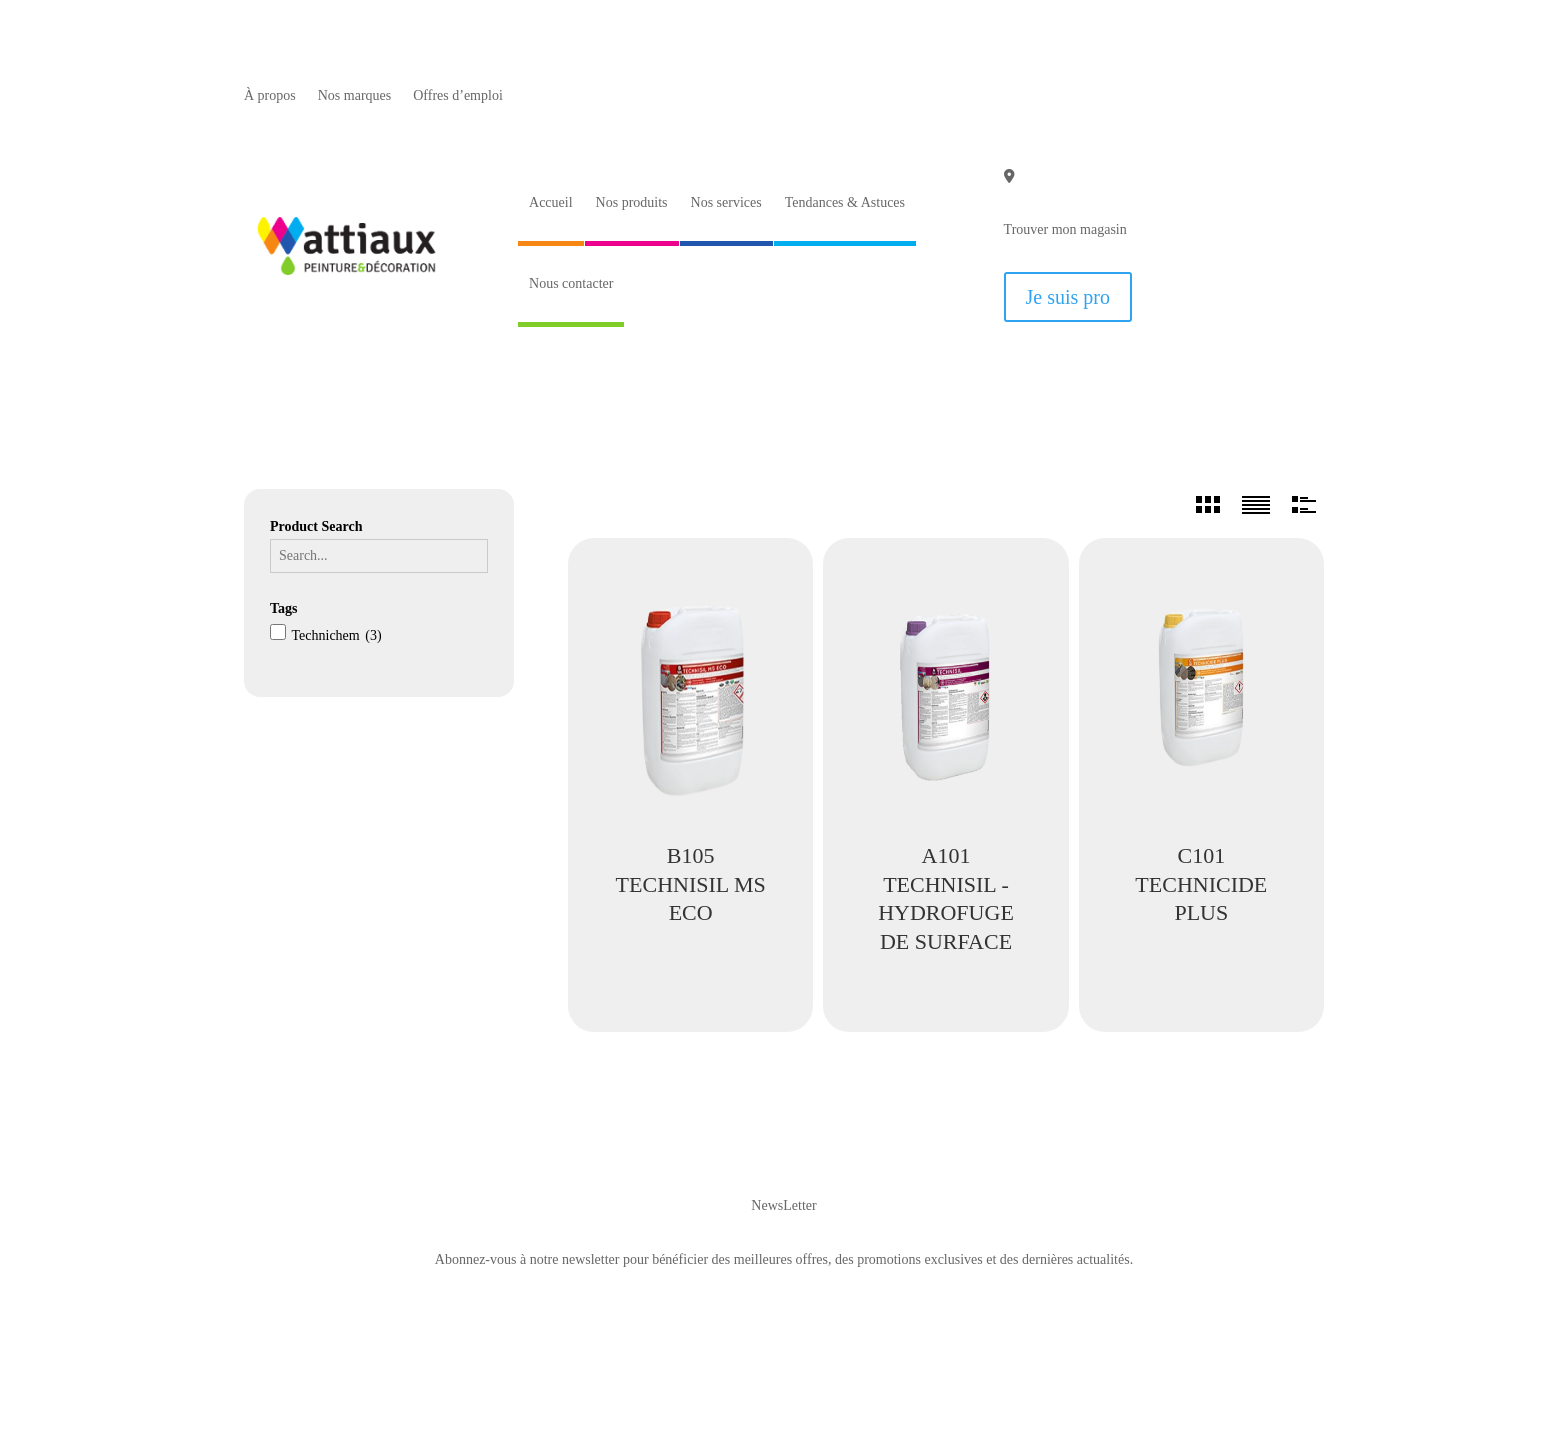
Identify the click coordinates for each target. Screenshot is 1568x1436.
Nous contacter (571, 283)
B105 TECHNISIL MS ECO (691, 884)
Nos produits (632, 202)
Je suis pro (1068, 297)
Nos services (726, 202)
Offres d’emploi (458, 96)
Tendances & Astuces (845, 202)
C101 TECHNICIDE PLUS (1201, 884)
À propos (270, 96)
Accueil (551, 202)
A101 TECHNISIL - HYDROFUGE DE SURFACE (946, 898)
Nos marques (355, 96)
